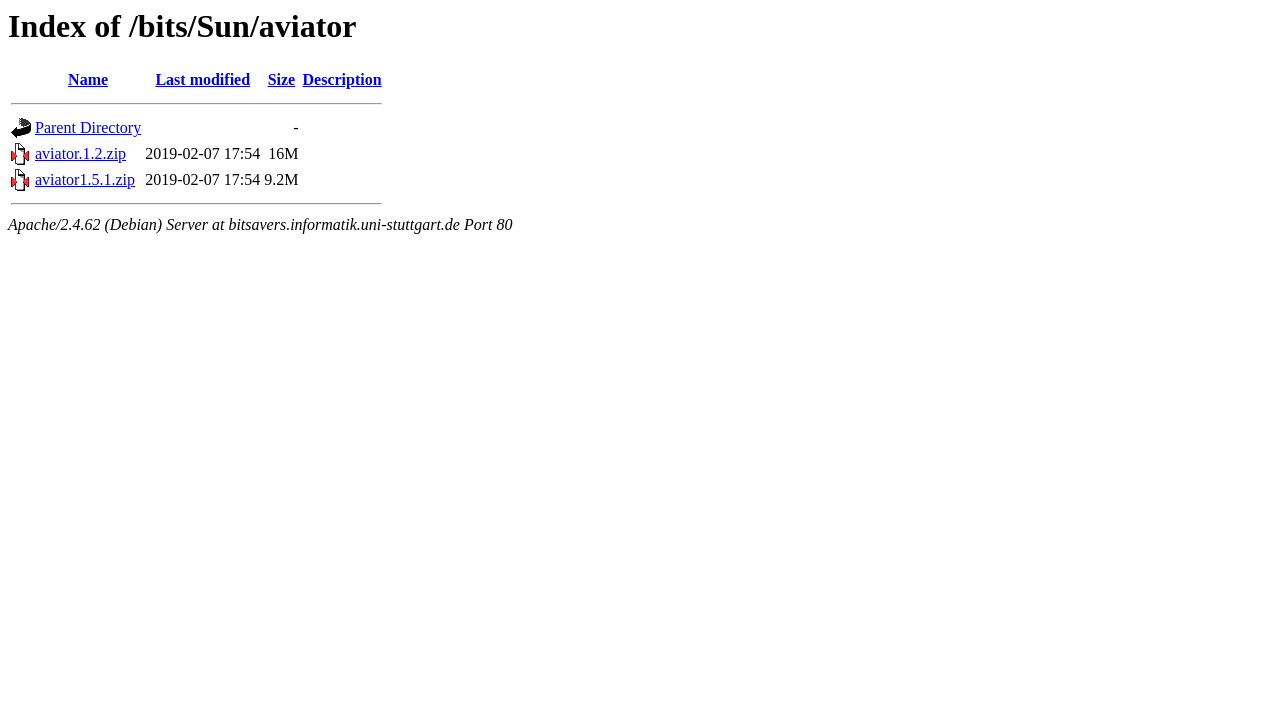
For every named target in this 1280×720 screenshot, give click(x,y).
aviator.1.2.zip (80, 153)
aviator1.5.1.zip (85, 179)
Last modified (202, 79)
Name (88, 79)
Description (342, 79)
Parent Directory (88, 127)
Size (282, 79)
